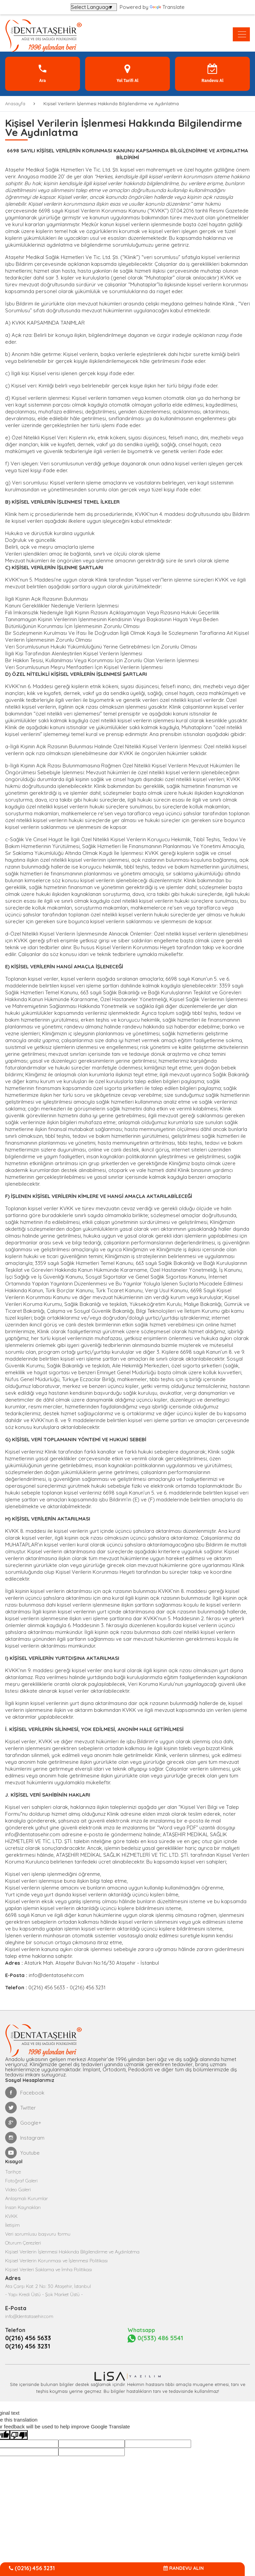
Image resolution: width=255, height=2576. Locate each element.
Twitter (20, 2107)
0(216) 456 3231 (27, 2346)
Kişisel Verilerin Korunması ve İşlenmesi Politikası (56, 2261)
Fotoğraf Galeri (21, 2181)
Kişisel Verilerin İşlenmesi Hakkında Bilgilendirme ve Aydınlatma (72, 2252)
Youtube (22, 2152)
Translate (167, 7)
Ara (42, 73)
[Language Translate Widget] (94, 7)
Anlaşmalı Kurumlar (26, 2198)
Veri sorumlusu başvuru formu (37, 2234)
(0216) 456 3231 (32, 2568)
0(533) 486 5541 (155, 2338)
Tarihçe (13, 2172)
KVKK (11, 2216)
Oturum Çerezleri (23, 2243)
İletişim (12, 2225)
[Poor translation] (19, 2435)
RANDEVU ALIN (183, 2568)
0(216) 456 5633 (28, 2338)
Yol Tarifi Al (127, 73)
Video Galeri (18, 2189)
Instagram (24, 2137)
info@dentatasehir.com (32, 1834)
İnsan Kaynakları (23, 2207)
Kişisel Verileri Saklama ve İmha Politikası (48, 2269)
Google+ (23, 2122)
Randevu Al (213, 73)
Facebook (24, 2092)
